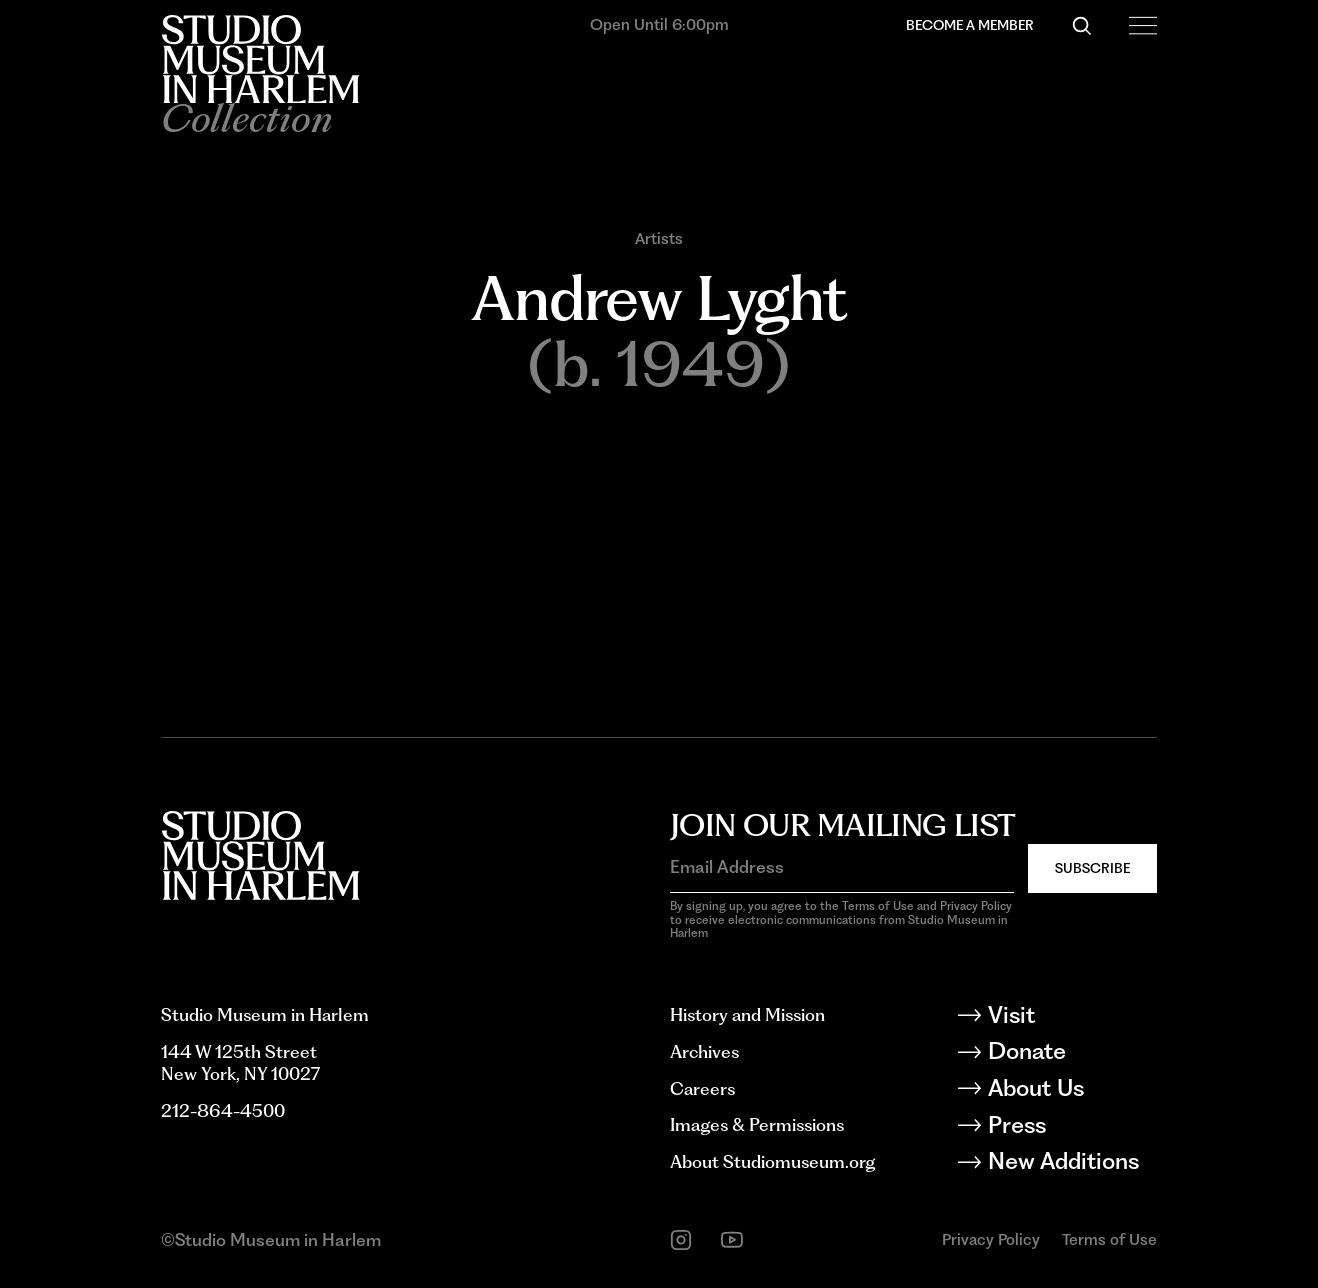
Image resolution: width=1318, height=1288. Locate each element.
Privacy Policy (991, 1239)
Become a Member (970, 25)
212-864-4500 (223, 1110)
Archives (704, 1051)
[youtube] (732, 1240)
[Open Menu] (1142, 26)
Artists (659, 239)
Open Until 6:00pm (659, 24)
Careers (702, 1088)
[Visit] (1071, 1018)
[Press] (1071, 1128)
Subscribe (1092, 868)
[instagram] (681, 1240)
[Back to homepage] (260, 59)
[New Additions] (1071, 1164)
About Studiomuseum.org (772, 1161)
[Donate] (1071, 1054)
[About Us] (1071, 1091)
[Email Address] (842, 866)
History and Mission (747, 1014)
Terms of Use (1109, 1239)
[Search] (1082, 26)
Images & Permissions (757, 1124)
